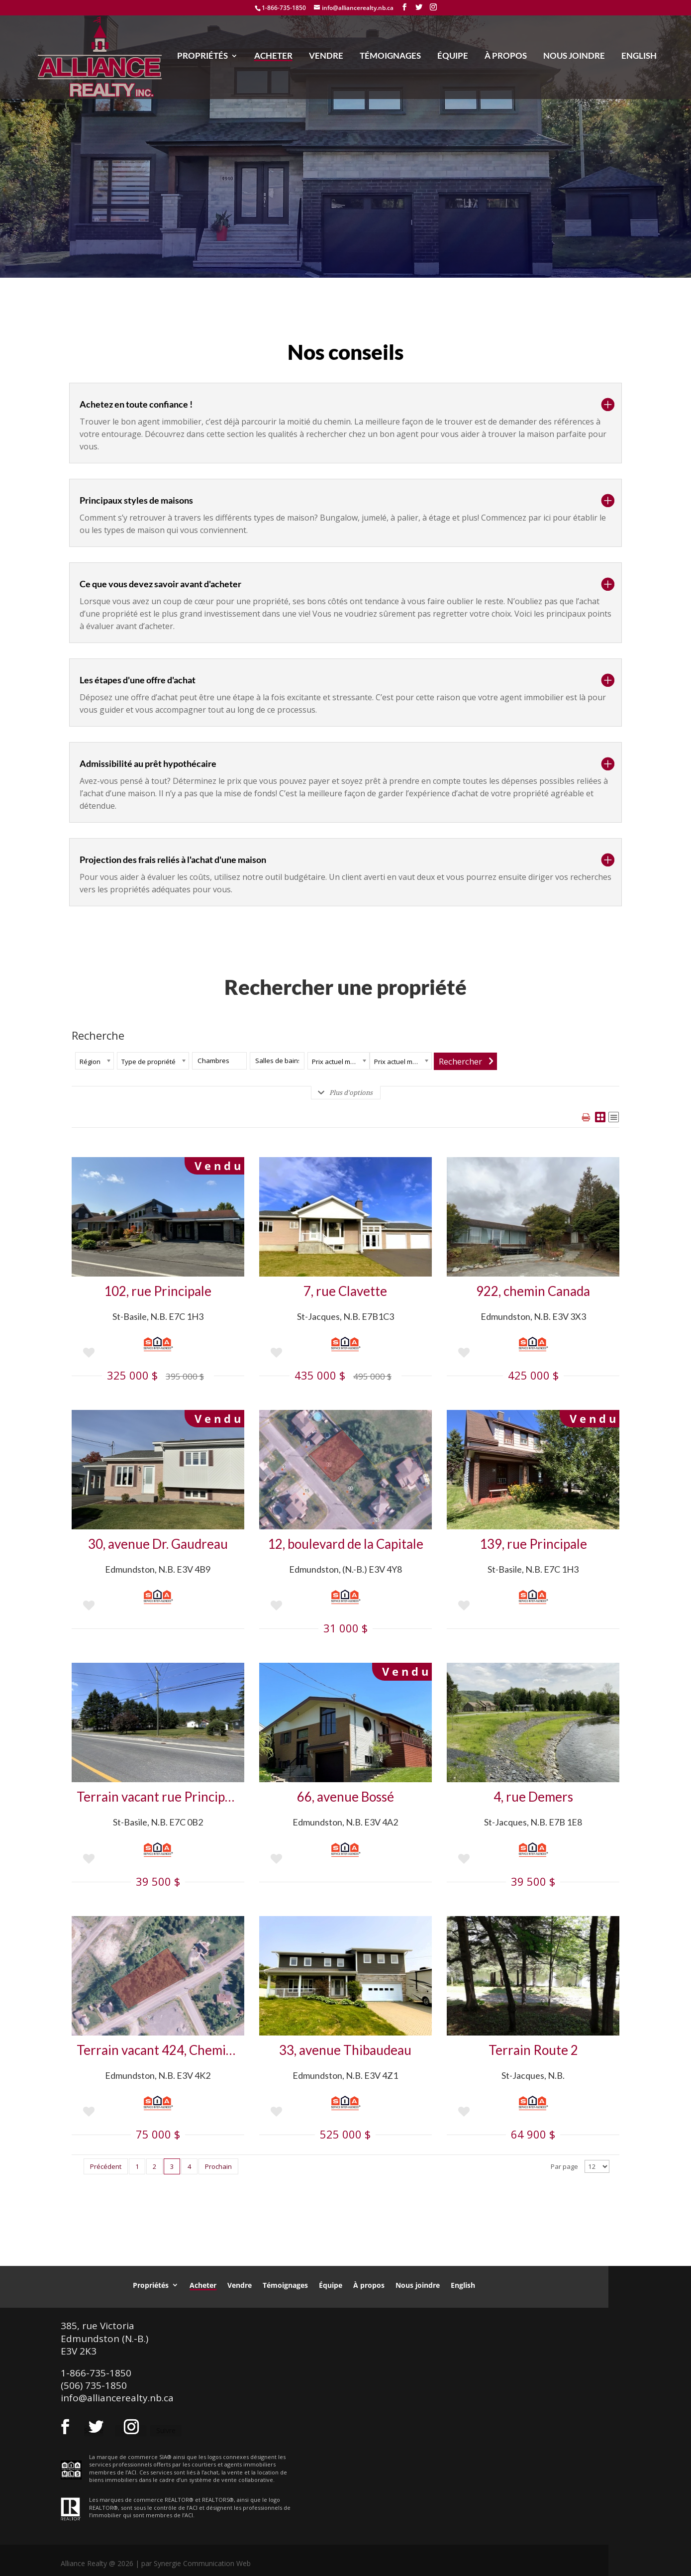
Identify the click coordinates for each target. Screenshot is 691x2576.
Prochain (218, 2166)
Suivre (166, 2430)
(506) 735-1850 (94, 2385)
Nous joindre (574, 59)
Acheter (273, 59)
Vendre (326, 59)
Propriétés (202, 59)
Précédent (105, 2166)
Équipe (452, 59)
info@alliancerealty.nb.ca (117, 2397)
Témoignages (390, 59)
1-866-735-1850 (284, 7)
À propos (506, 59)
